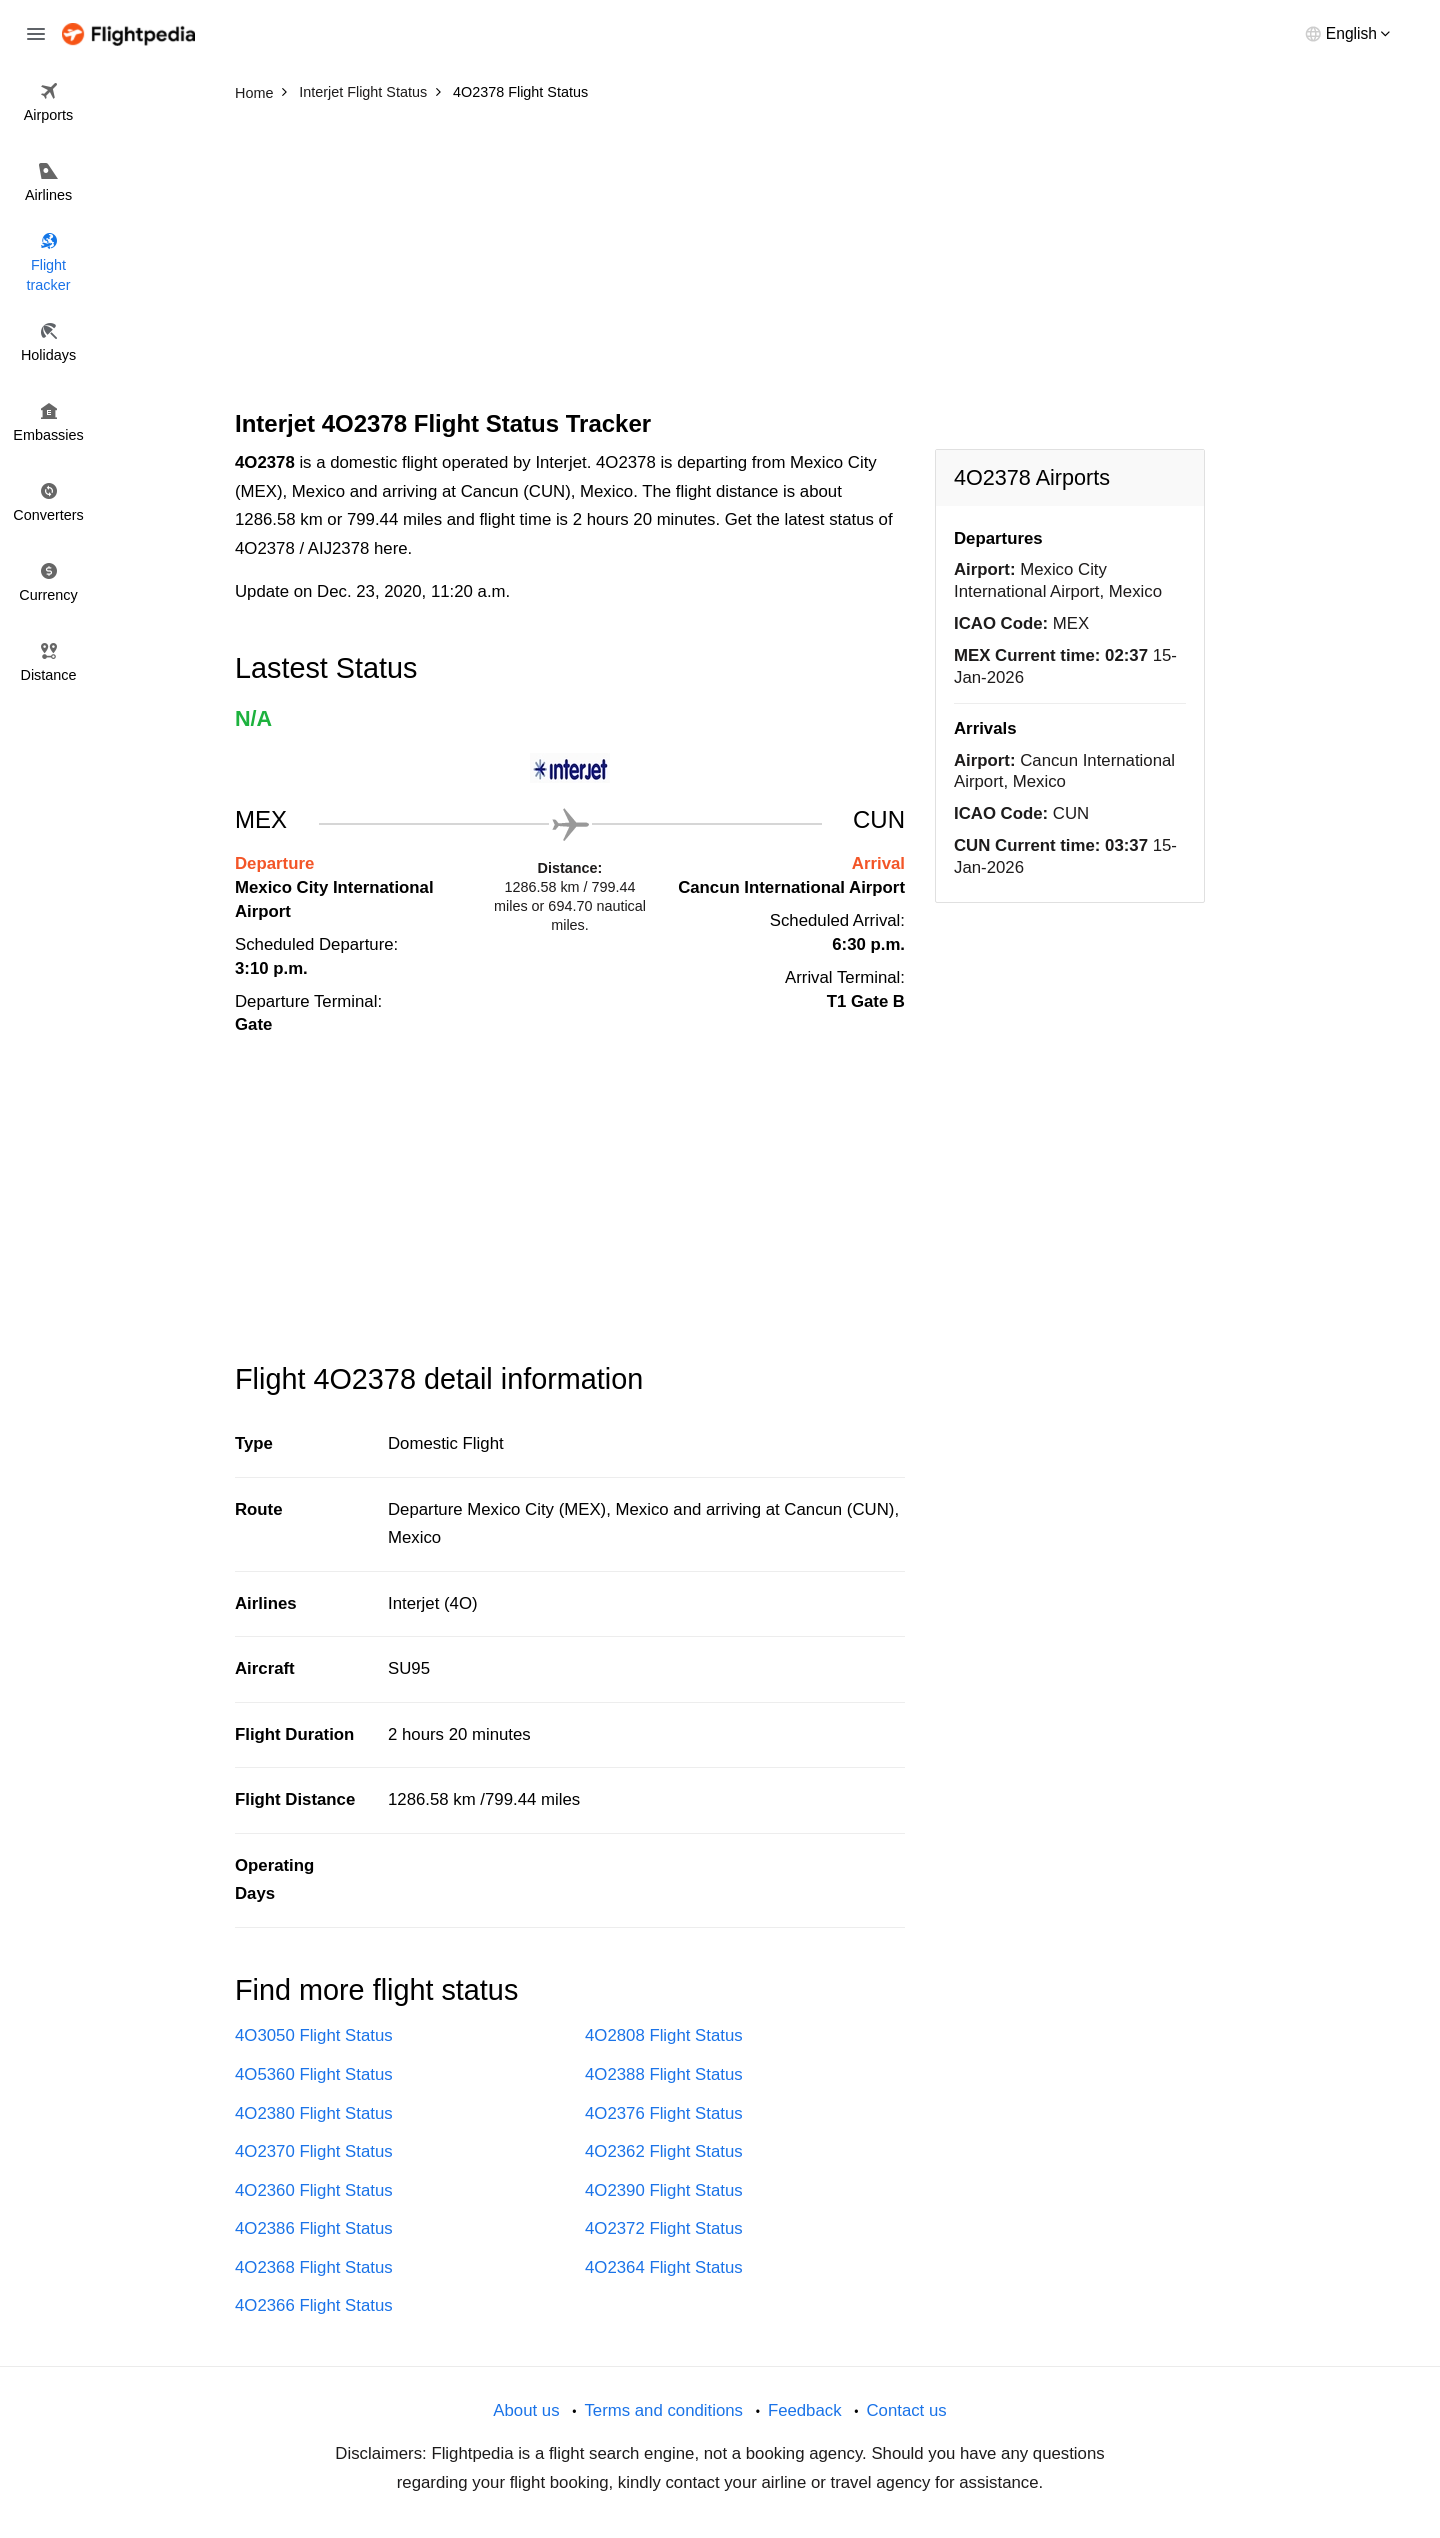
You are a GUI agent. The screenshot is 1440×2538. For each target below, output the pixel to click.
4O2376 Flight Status (664, 2113)
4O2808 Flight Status (664, 2035)
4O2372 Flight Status (664, 2228)
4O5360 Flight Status (314, 2074)
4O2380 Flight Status (314, 2113)
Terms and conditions (663, 2410)
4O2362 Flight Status (664, 2151)
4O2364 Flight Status (664, 2267)
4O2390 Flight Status (664, 2190)
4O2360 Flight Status (314, 2190)
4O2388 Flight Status (664, 2074)
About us (526, 2410)
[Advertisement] (720, 260)
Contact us (906, 2410)
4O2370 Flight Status (314, 2151)
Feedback (805, 2410)
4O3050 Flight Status (314, 2035)
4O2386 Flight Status (314, 2228)
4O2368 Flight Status (314, 2267)
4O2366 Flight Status (314, 2305)
